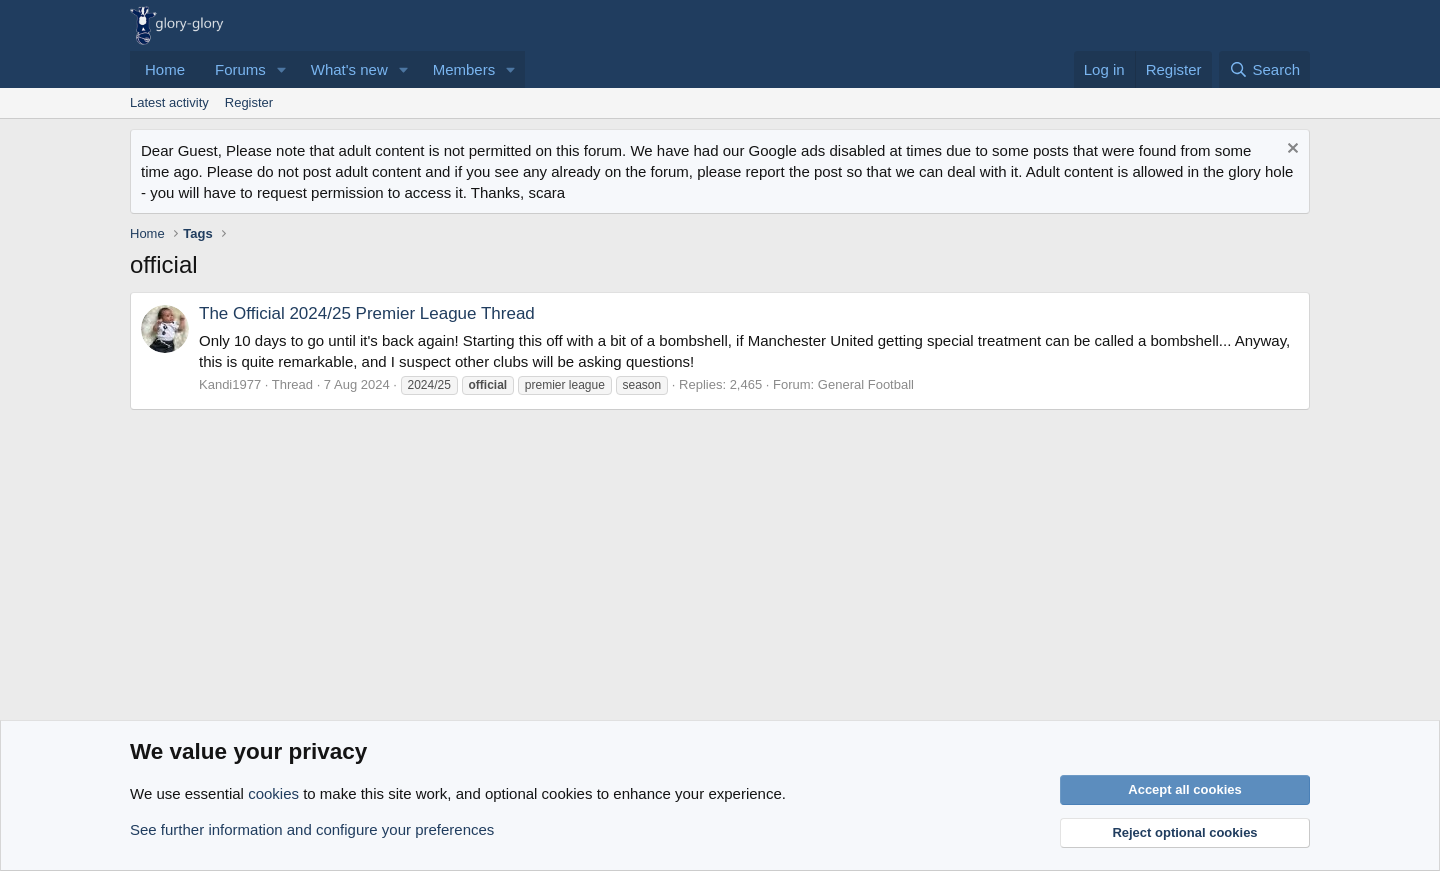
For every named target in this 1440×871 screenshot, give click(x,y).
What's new (349, 69)
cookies (273, 793)
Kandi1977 (230, 384)
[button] (282, 69)
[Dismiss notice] (1290, 150)
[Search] (1264, 69)
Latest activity (169, 102)
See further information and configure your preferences (312, 829)
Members (464, 69)
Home (165, 69)
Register (249, 102)
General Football (866, 384)
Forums (240, 69)
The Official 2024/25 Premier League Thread (367, 313)
